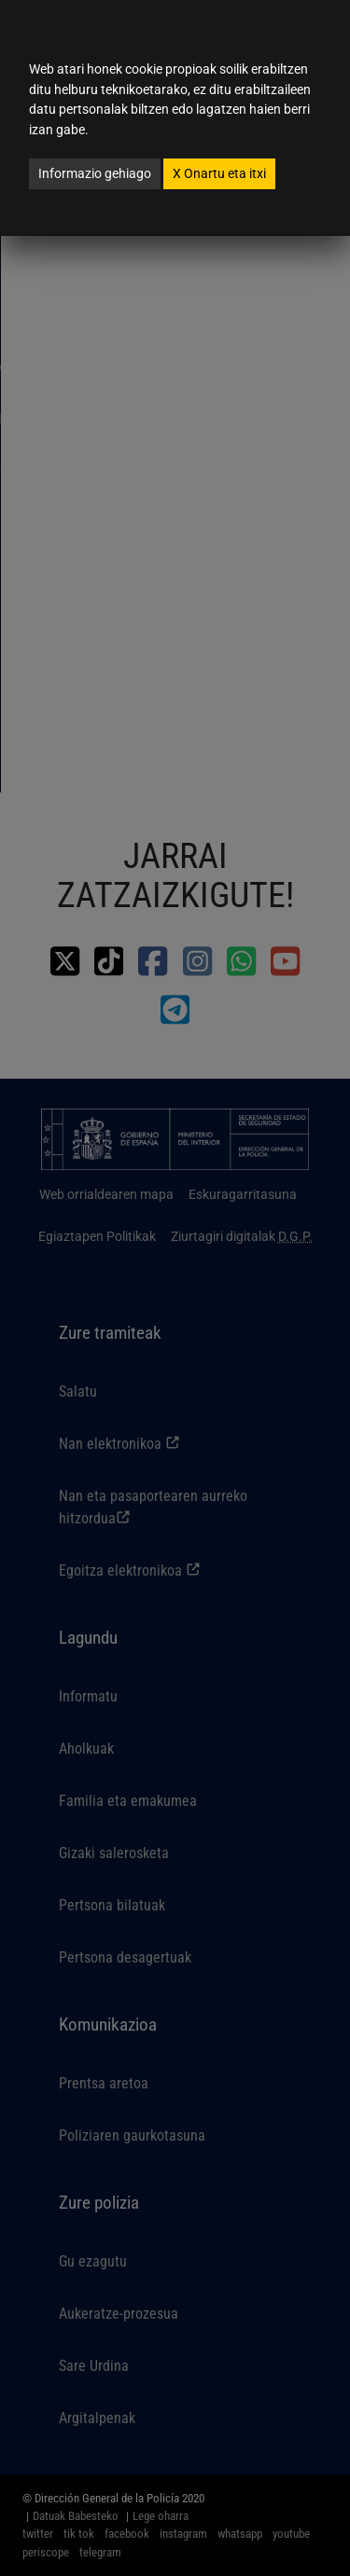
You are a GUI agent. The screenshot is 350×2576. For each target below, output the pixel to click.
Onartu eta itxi (219, 173)
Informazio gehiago (94, 173)
